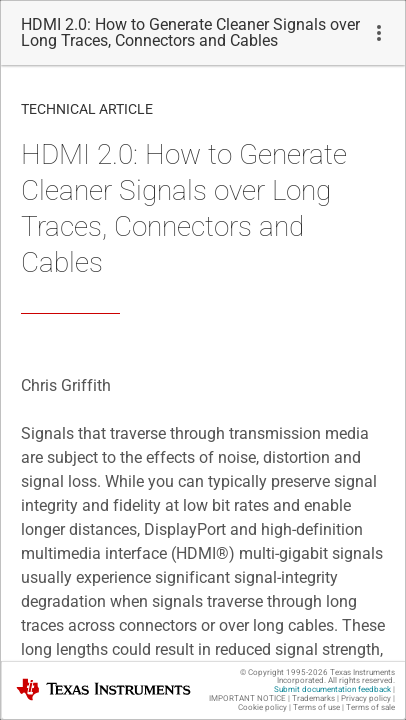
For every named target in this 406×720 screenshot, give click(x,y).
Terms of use (316, 707)
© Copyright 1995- (284, 672)
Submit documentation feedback (332, 689)
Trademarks (313, 698)
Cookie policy (262, 707)
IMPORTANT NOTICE (247, 698)
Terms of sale (370, 707)
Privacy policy (366, 698)
